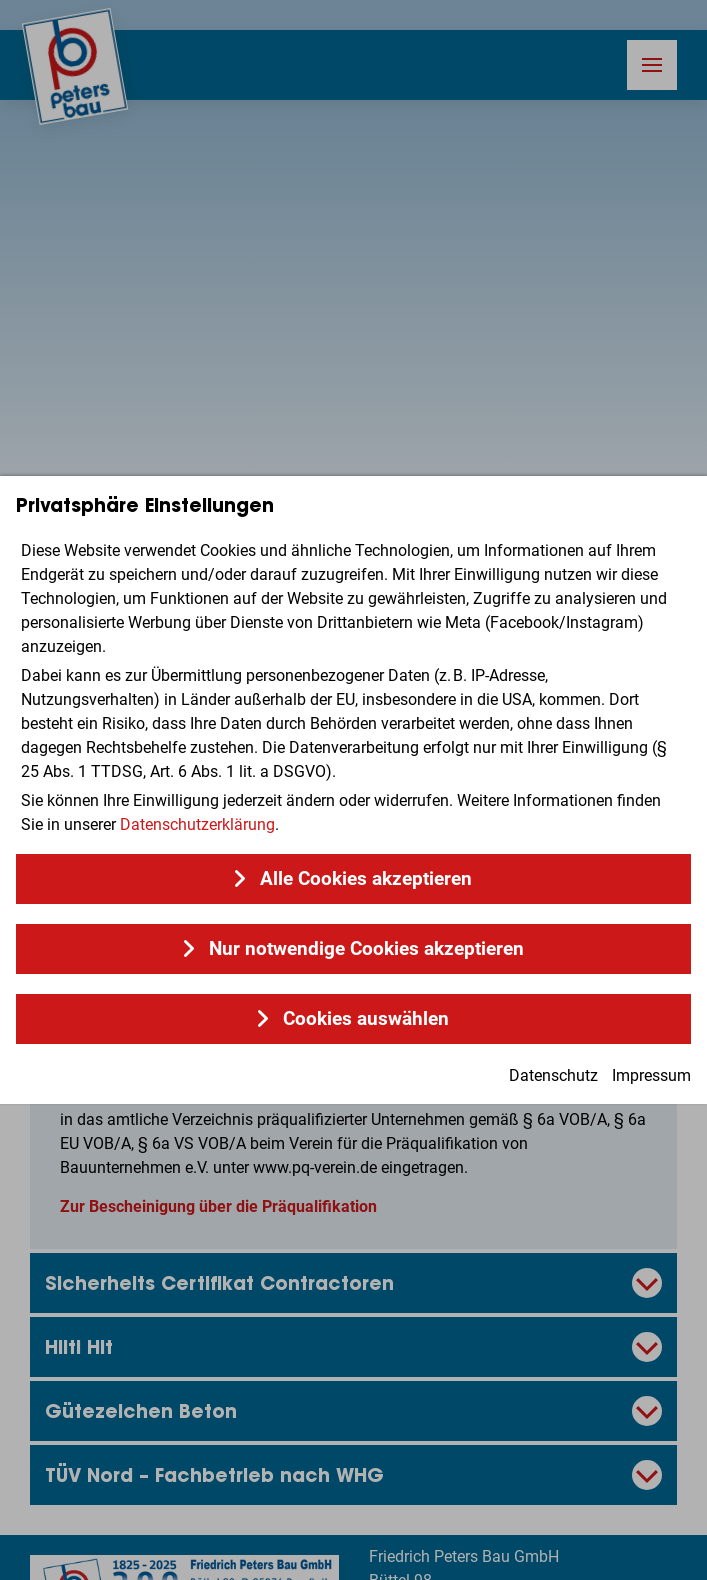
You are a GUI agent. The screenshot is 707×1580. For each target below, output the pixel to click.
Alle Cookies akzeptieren (366, 879)
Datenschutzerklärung (197, 824)
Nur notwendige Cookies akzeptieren (366, 949)
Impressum (651, 1075)
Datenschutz (553, 1075)
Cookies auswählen (366, 1019)
